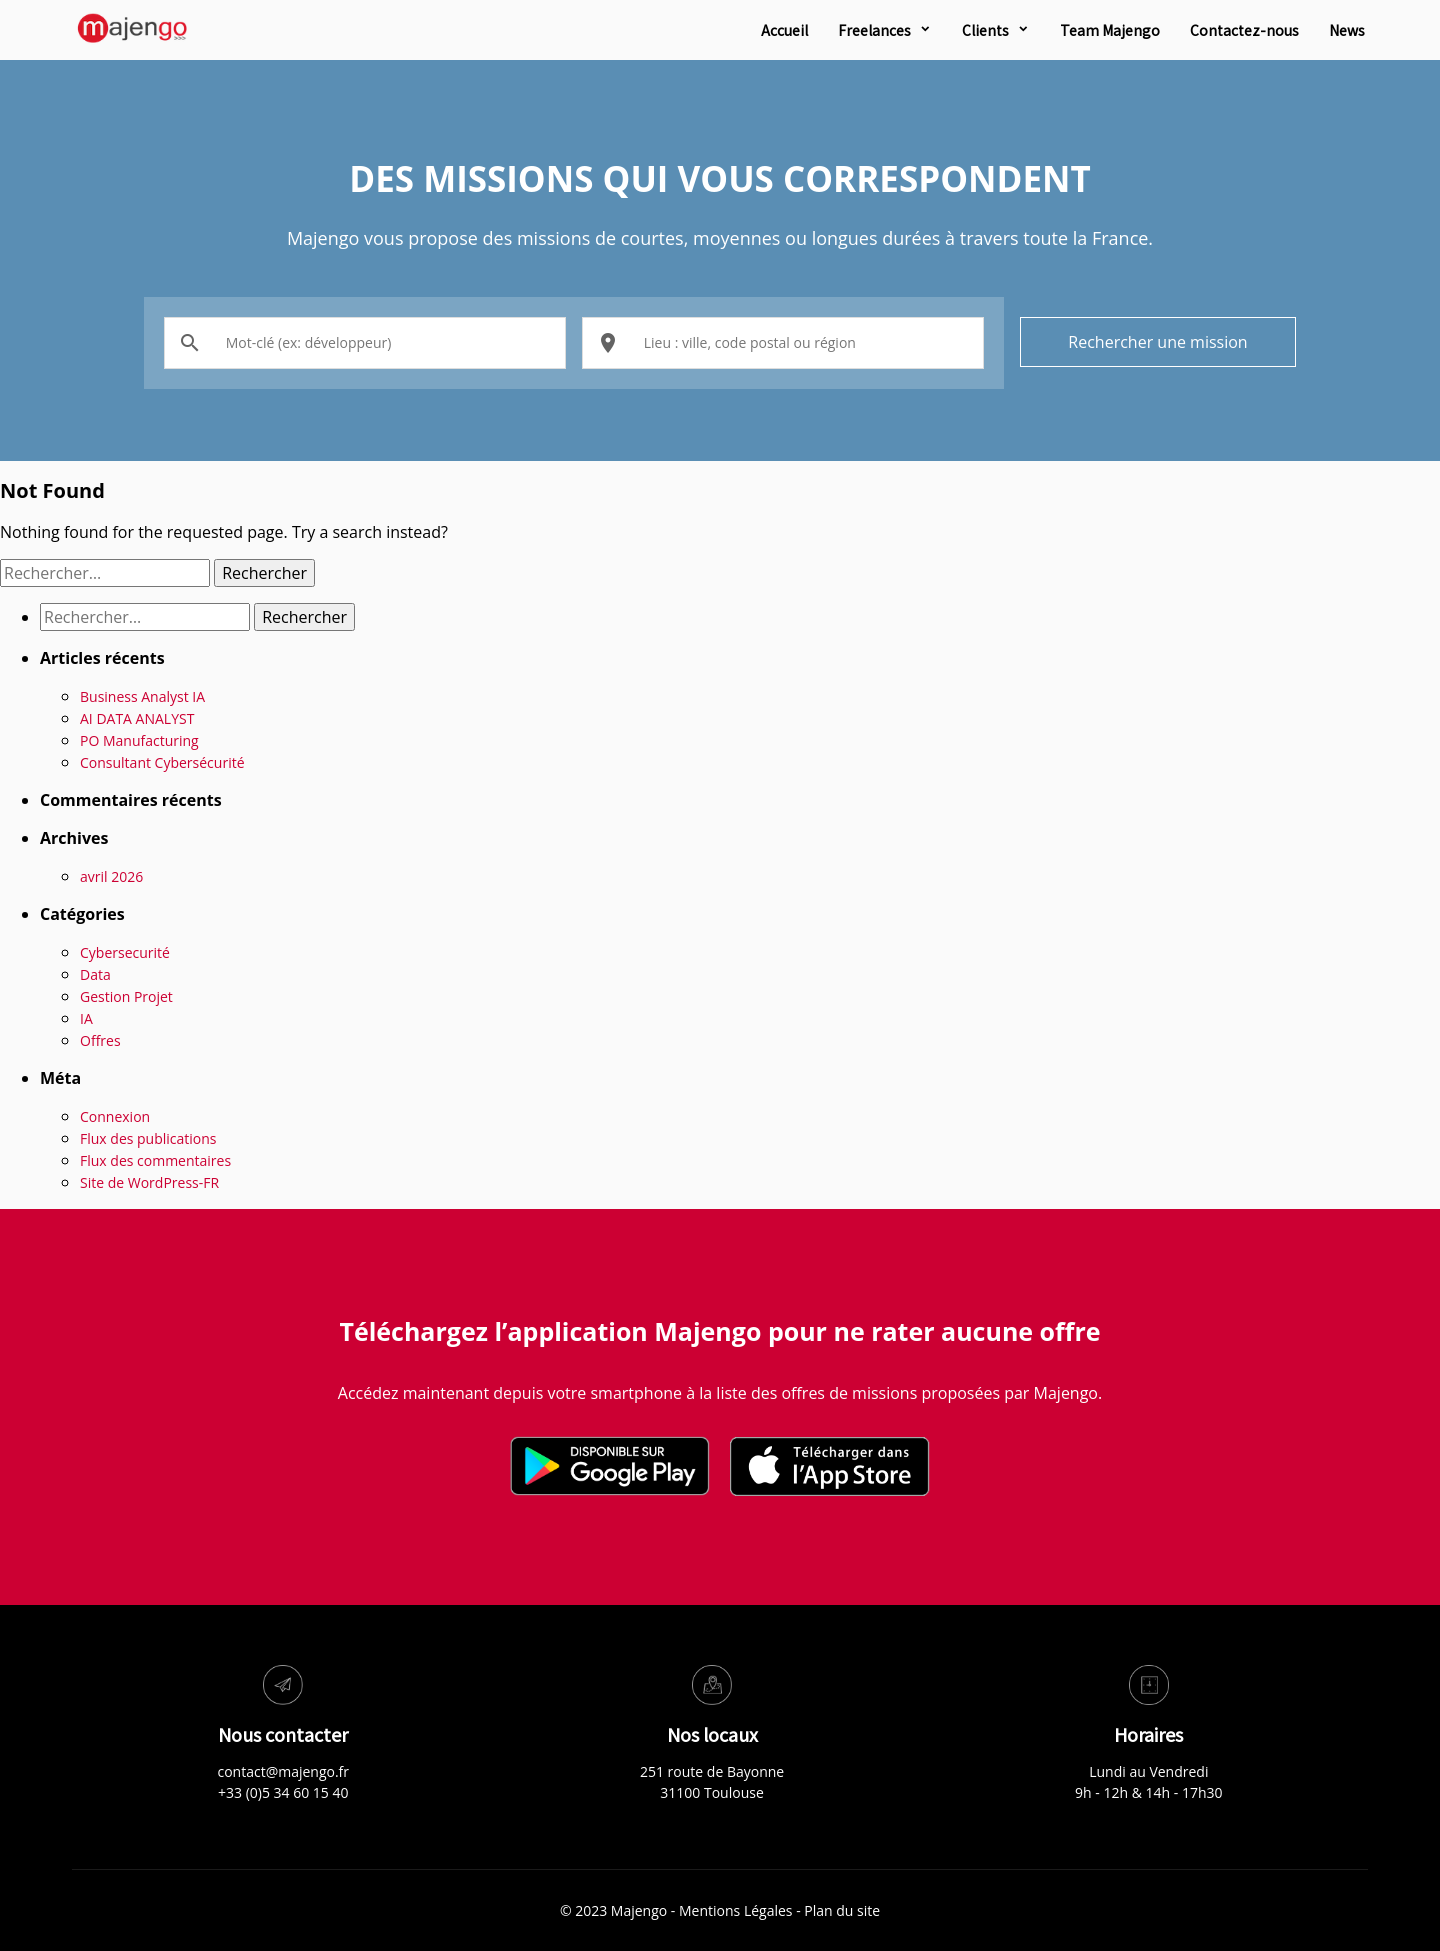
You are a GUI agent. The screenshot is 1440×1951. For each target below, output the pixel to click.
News (1347, 30)
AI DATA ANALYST (137, 718)
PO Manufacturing (139, 740)
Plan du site (842, 1910)
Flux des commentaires (155, 1160)
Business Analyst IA (142, 696)
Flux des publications (148, 1138)
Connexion (115, 1116)
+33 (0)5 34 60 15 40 (283, 1792)
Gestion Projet (126, 996)
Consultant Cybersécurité (162, 762)
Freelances (874, 30)
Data (95, 974)
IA (86, 1018)
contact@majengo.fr (283, 1771)
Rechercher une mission (1157, 342)
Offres (100, 1040)
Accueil (784, 30)
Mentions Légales (736, 1910)
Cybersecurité (125, 952)
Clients (985, 30)
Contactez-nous (1244, 30)
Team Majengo (1110, 30)
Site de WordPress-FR (149, 1182)
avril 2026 (111, 876)
